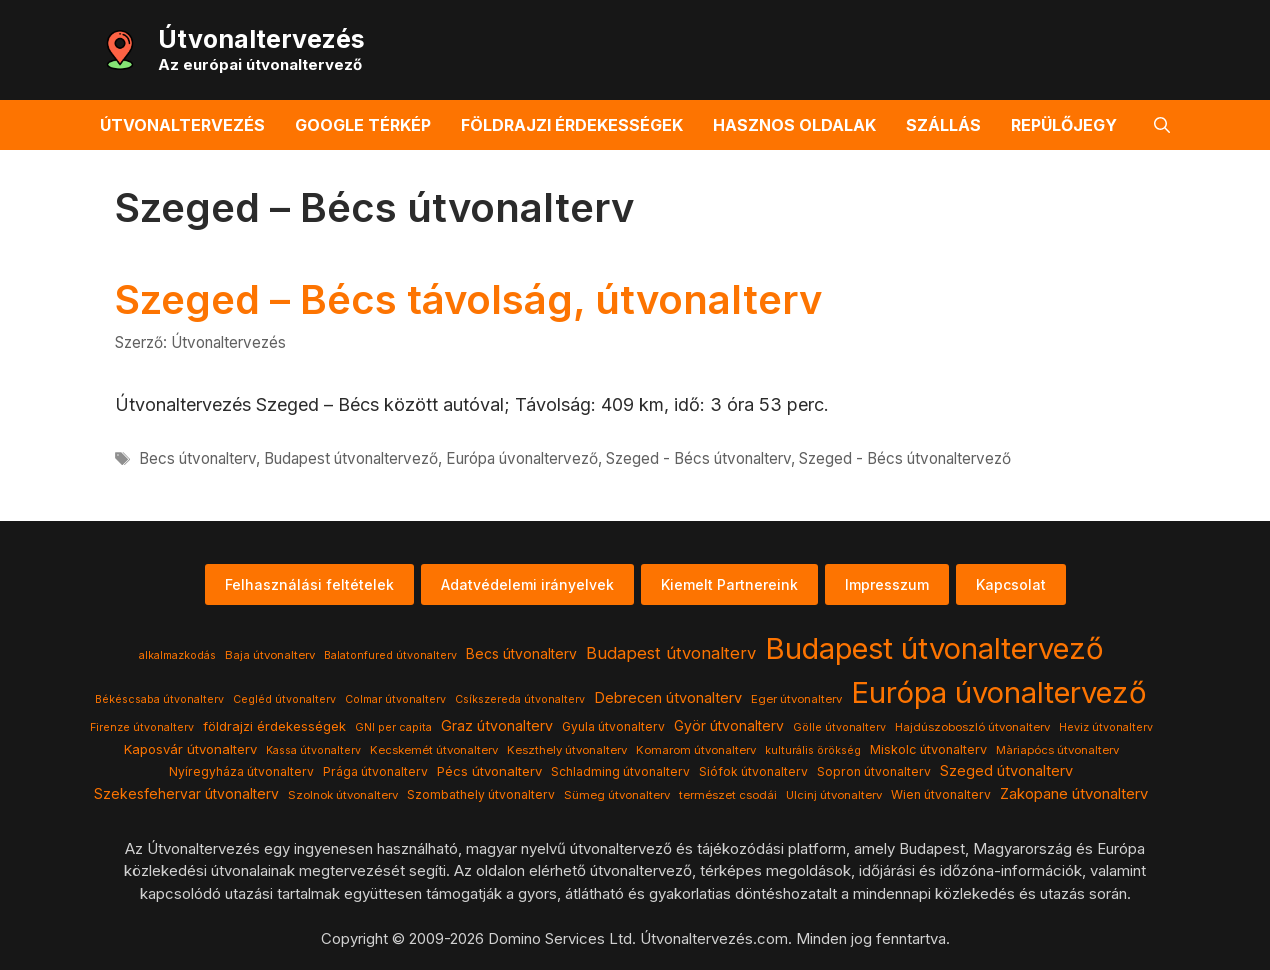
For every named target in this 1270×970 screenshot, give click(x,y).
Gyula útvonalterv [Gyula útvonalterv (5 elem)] (613, 726)
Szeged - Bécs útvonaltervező (905, 458)
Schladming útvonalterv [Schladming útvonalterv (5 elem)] (620, 771)
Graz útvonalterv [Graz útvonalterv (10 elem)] (497, 725)
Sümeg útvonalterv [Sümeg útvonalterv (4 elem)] (617, 795)
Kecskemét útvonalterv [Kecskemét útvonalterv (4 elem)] (434, 750)
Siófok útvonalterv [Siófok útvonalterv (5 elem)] (753, 771)
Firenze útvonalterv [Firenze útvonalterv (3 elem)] (142, 727)
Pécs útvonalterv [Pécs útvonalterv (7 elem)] (489, 771)
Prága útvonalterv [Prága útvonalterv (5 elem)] (375, 771)
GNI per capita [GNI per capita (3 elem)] (393, 727)
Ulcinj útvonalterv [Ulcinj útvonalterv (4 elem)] (834, 795)
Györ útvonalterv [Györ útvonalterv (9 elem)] (729, 726)
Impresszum (887, 584)
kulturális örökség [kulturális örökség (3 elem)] (813, 750)
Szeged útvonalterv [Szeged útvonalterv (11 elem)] (1006, 771)
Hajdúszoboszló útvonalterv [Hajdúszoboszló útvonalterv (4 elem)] (972, 727)
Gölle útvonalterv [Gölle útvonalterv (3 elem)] (839, 727)
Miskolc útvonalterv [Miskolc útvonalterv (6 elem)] (928, 749)
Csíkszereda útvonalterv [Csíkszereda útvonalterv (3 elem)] (520, 699)
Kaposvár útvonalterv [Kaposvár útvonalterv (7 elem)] (190, 749)
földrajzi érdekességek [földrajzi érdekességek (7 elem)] (274, 726)
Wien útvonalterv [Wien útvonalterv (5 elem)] (941, 794)
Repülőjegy (1064, 125)
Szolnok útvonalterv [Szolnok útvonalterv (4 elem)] (343, 795)
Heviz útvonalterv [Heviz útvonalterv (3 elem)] (1106, 727)
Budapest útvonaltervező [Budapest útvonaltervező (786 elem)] (934, 648)
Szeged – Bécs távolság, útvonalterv (468, 299)
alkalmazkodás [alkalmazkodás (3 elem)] (177, 655)
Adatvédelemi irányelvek (527, 584)
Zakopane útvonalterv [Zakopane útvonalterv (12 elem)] (1074, 794)
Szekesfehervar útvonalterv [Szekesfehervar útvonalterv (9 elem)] (186, 794)
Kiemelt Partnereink (729, 584)
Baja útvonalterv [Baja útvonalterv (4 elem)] (270, 655)
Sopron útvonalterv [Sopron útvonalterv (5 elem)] (874, 771)
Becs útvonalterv (197, 458)
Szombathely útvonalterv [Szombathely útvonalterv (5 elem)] (481, 794)
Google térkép (363, 125)
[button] (1162, 125)
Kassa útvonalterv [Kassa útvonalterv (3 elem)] (313, 750)
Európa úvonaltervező (522, 458)
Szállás (943, 125)
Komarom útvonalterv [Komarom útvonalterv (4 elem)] (696, 750)
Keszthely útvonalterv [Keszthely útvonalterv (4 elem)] (567, 750)
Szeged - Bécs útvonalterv (698, 458)
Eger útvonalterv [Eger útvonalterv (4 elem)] (796, 699)
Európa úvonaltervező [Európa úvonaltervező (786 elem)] (999, 692)
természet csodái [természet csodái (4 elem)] (728, 795)
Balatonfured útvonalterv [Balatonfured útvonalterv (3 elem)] (390, 655)
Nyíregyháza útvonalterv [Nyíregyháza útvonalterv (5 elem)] (241, 771)
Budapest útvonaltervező (351, 458)
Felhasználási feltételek (309, 584)
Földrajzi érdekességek (572, 125)
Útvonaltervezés (261, 39)
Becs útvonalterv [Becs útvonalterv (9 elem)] (521, 654)
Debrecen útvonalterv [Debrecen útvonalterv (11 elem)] (668, 698)
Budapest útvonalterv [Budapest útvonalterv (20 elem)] (671, 653)
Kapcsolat (1011, 584)
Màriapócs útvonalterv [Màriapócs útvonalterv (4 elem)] (1057, 750)
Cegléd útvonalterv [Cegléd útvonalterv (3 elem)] (284, 699)
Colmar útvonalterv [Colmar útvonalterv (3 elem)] (395, 699)
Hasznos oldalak (794, 125)
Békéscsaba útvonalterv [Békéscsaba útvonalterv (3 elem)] (159, 699)
